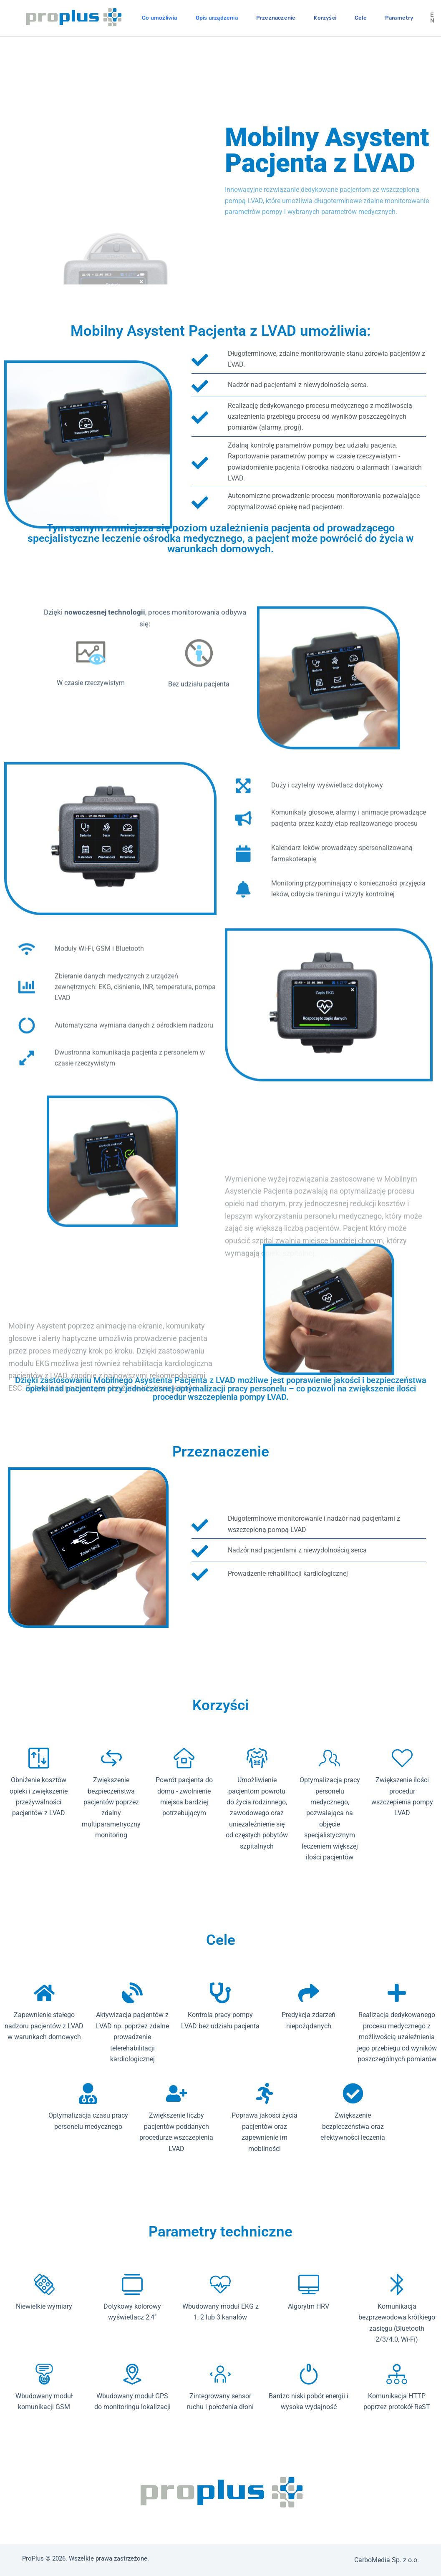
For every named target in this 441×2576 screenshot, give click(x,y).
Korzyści (325, 18)
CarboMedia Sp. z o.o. (386, 2560)
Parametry (399, 18)
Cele (361, 18)
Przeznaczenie (276, 18)
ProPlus (33, 2558)
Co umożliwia (159, 18)
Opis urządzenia (217, 18)
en (432, 17)
